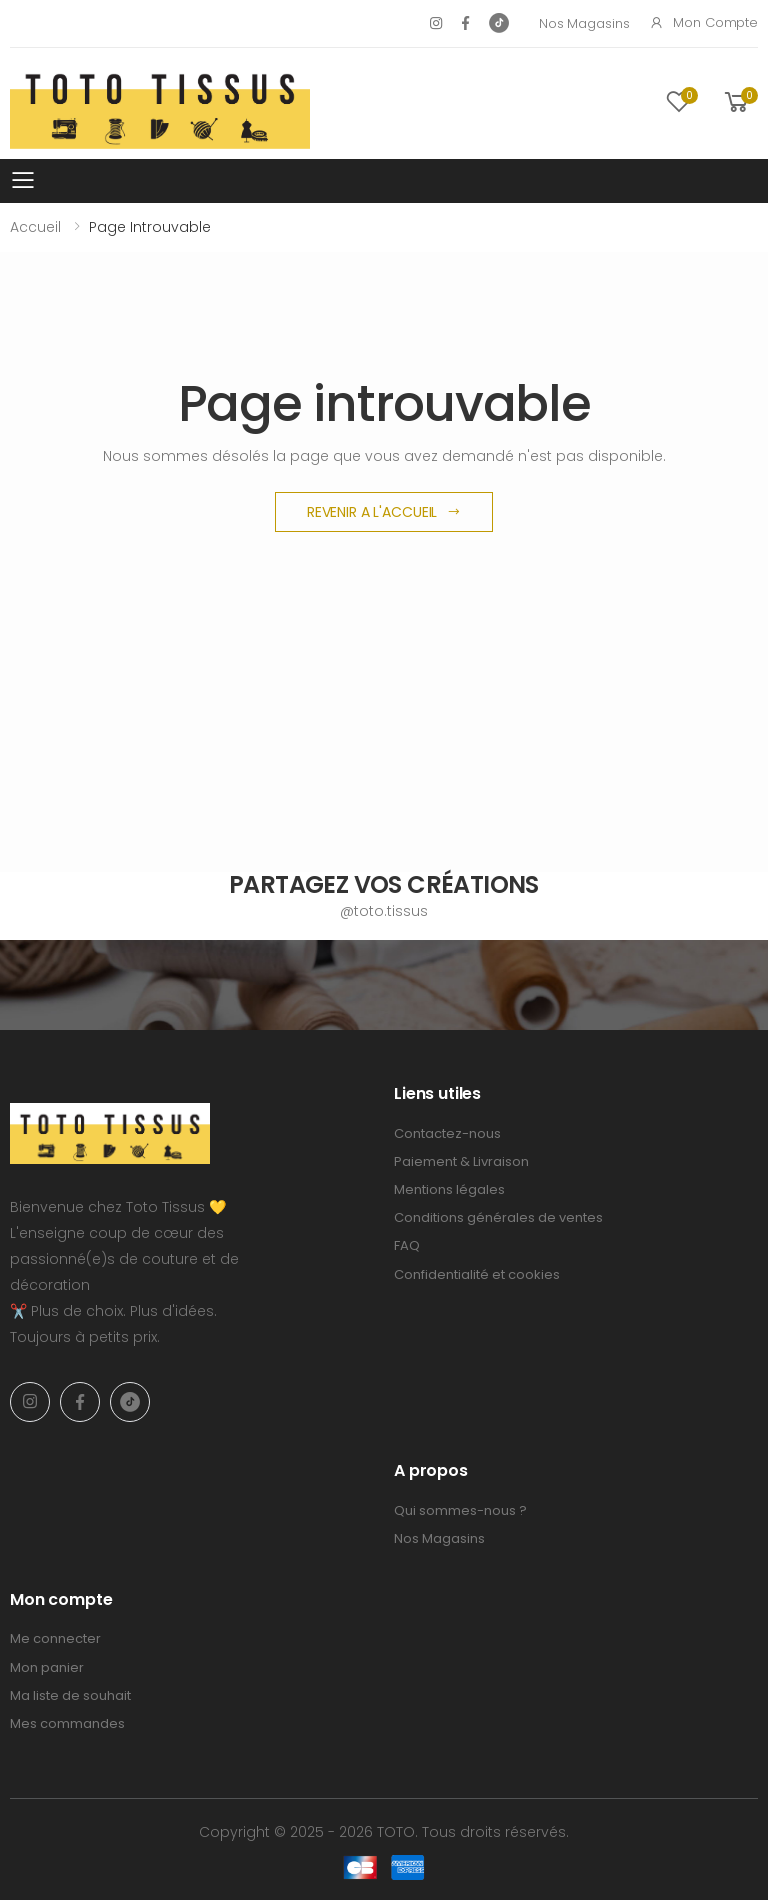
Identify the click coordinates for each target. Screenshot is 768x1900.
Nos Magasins (584, 23)
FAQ (407, 1245)
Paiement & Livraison (461, 1161)
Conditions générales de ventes (498, 1217)
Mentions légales (449, 1189)
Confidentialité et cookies (477, 1274)
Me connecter (55, 1638)
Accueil (35, 227)
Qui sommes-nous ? (460, 1510)
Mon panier (47, 1667)
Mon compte (703, 22)
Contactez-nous (447, 1133)
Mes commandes (67, 1723)
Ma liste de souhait (70, 1695)
